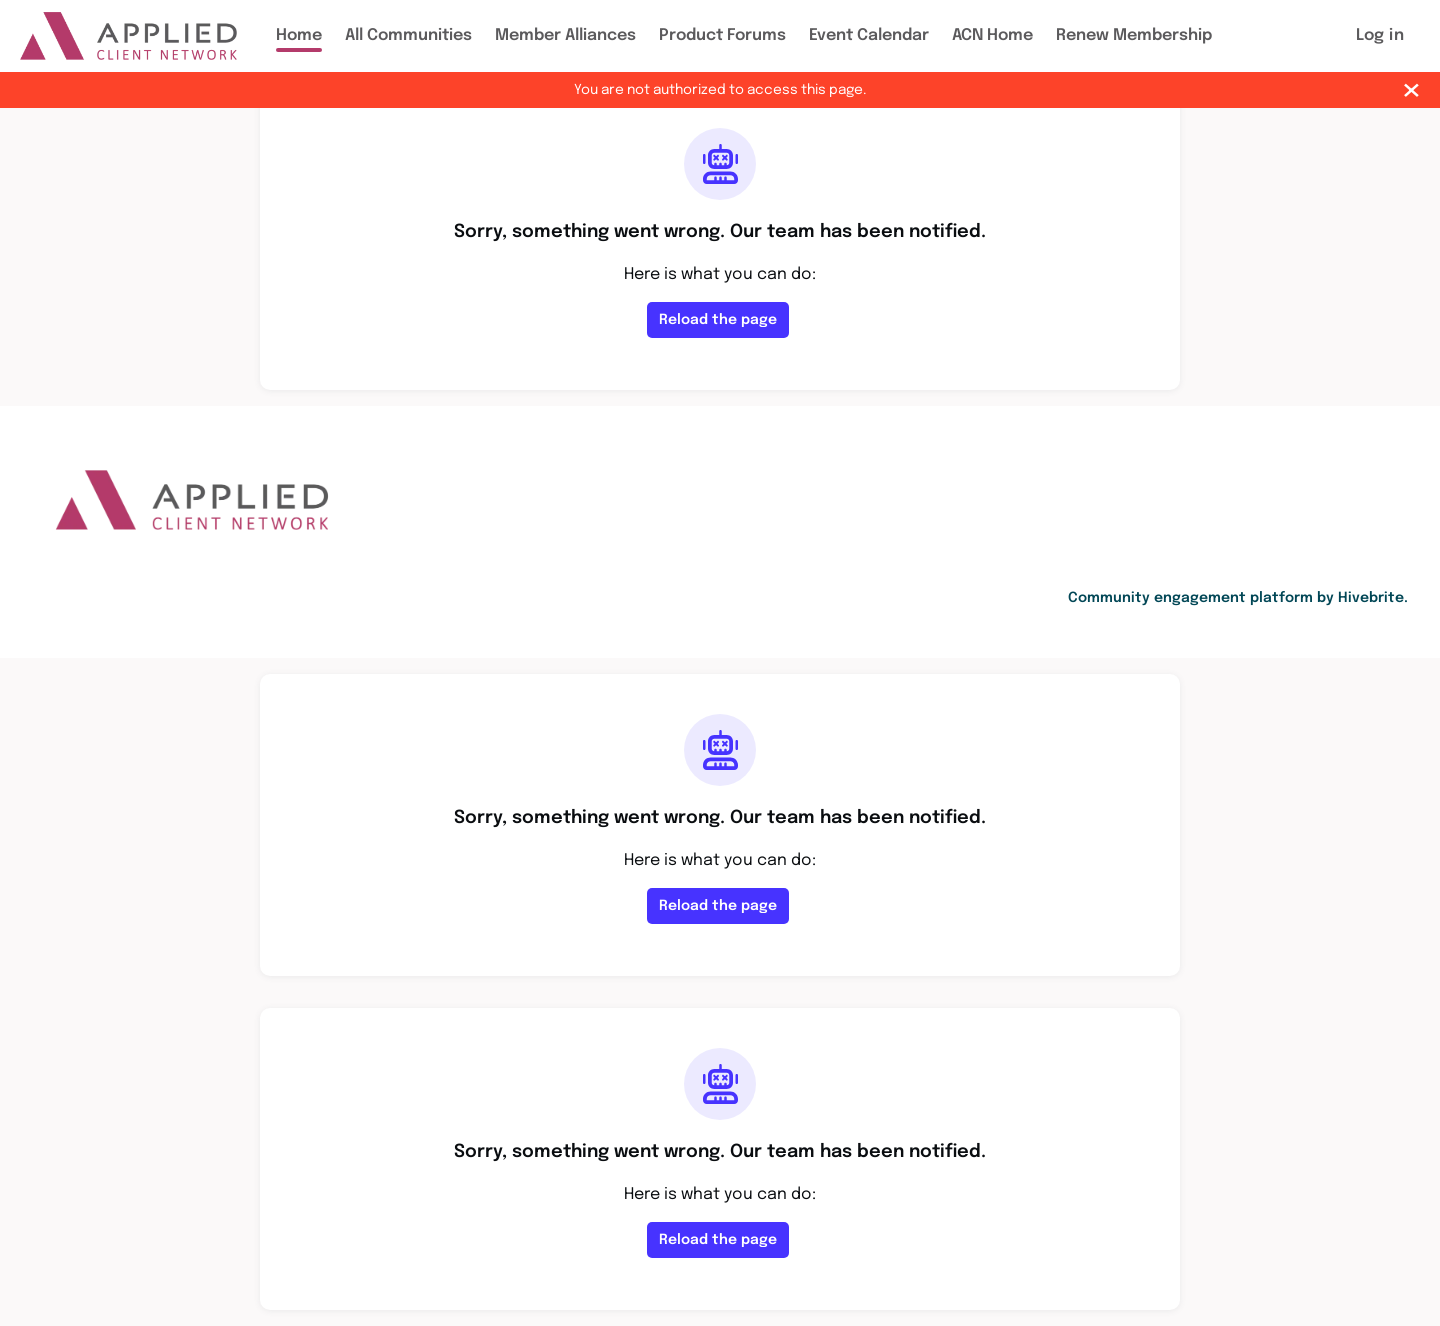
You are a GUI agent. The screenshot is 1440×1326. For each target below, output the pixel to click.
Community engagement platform (1190, 598)
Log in (1380, 35)
